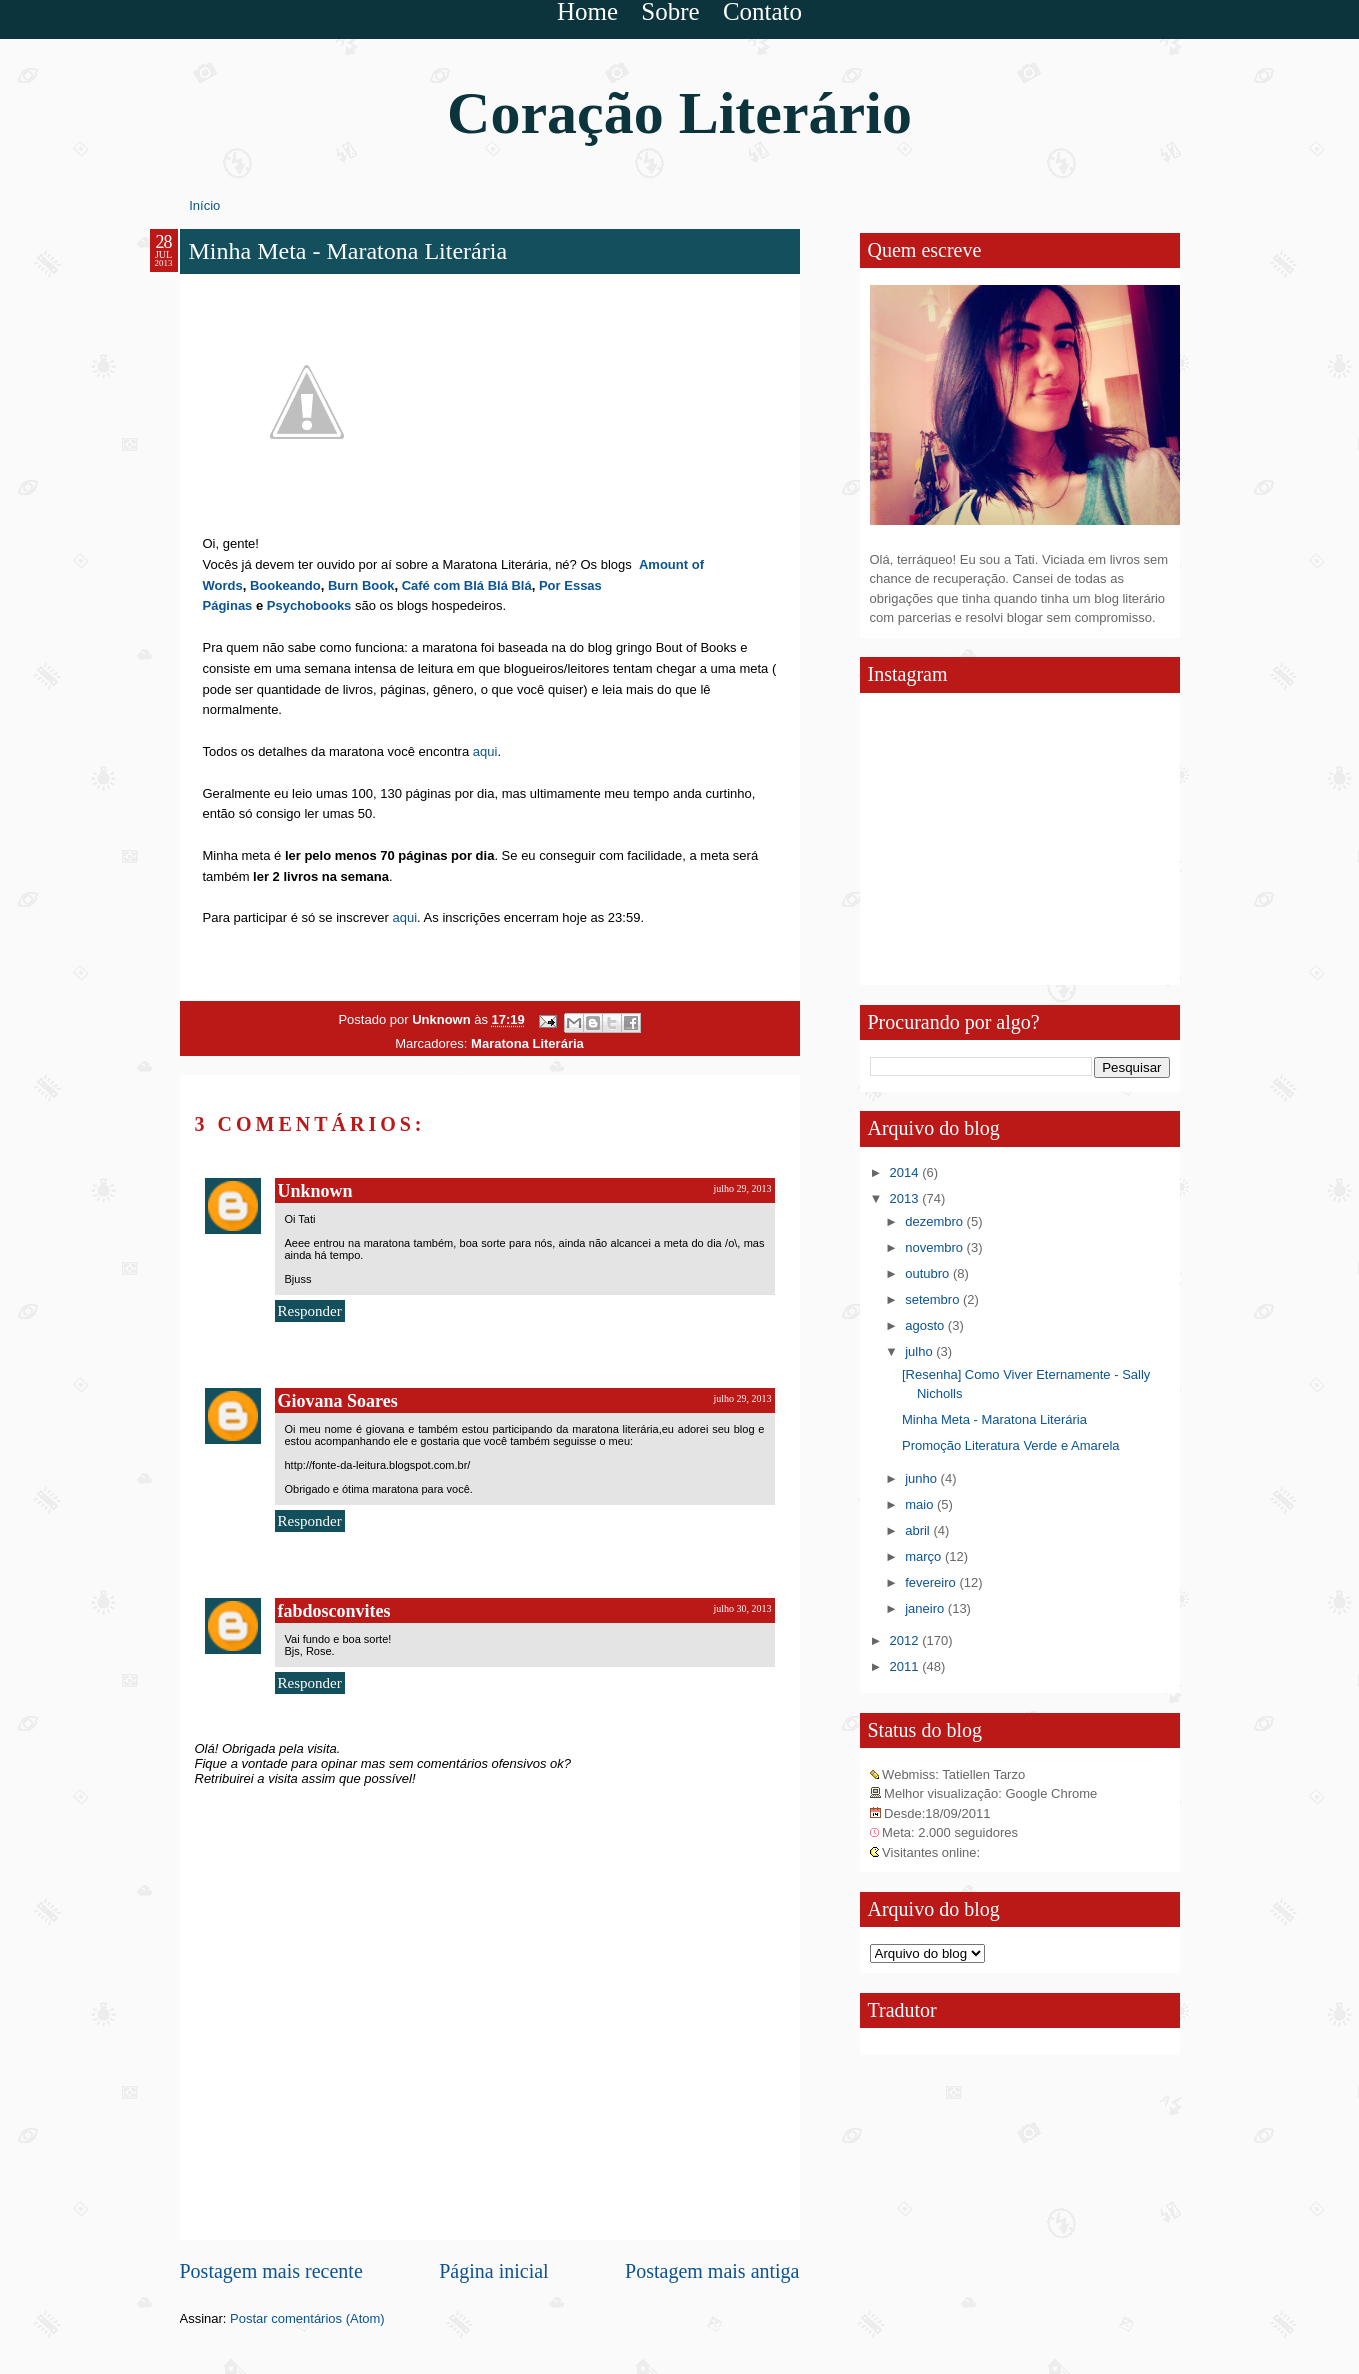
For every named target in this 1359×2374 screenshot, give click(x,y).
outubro (929, 1273)
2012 (906, 1640)
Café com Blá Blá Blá (467, 585)
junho (922, 1478)
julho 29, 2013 (742, 1188)
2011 (906, 1666)
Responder (310, 1311)
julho (920, 1351)
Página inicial (493, 2271)
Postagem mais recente (271, 2271)
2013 (906, 1198)
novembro (935, 1247)
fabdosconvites (334, 1611)
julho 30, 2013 (742, 1608)
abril (919, 1530)
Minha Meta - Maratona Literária (994, 1419)
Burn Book (361, 585)
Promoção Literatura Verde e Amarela (1011, 1445)
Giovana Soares (338, 1401)
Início (204, 205)
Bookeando (285, 585)
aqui (483, 751)
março (925, 1556)
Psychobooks (309, 605)
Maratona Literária (527, 1043)
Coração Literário (679, 113)
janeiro (926, 1608)
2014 (906, 1172)
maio (921, 1504)
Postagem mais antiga (712, 2271)
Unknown (443, 1019)
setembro (934, 1299)
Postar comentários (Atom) (307, 2318)
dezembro (935, 1221)
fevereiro (932, 1582)
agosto (926, 1325)
